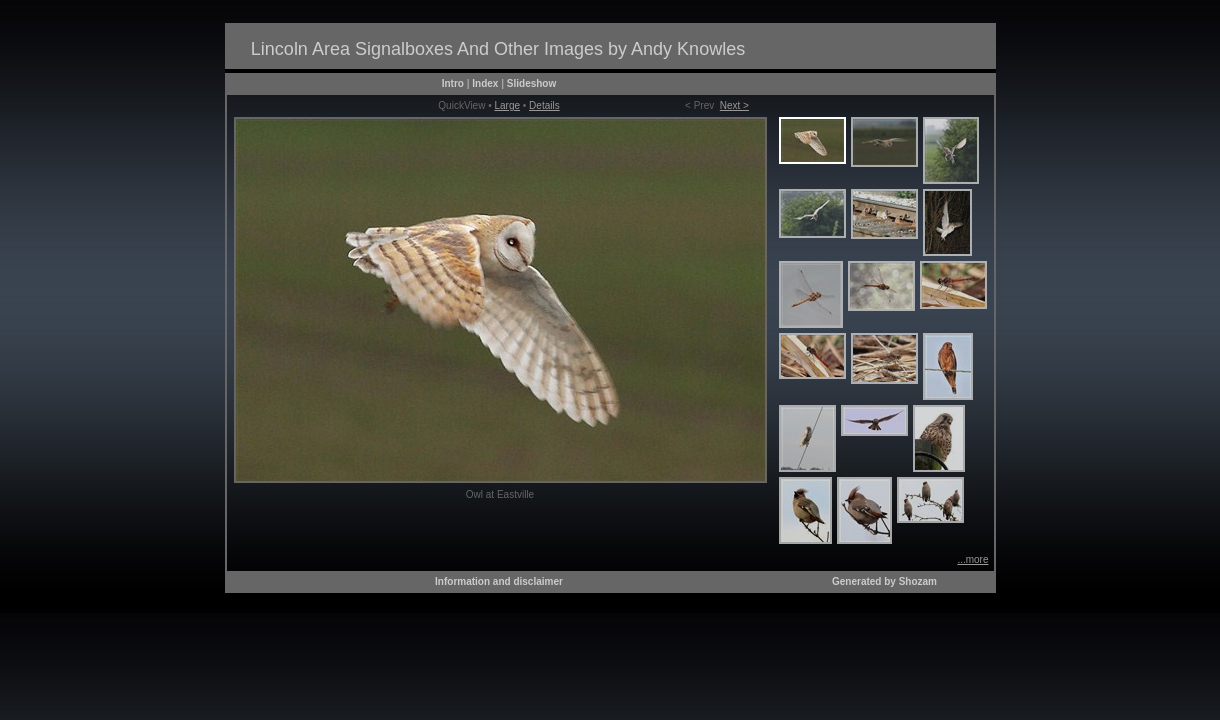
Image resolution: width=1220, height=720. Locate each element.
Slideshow (531, 83)
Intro (453, 83)
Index (485, 83)
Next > (734, 105)
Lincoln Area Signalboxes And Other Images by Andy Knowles (498, 49)
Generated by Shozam (884, 581)
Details (544, 105)
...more (972, 559)
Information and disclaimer (499, 581)
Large (507, 105)
